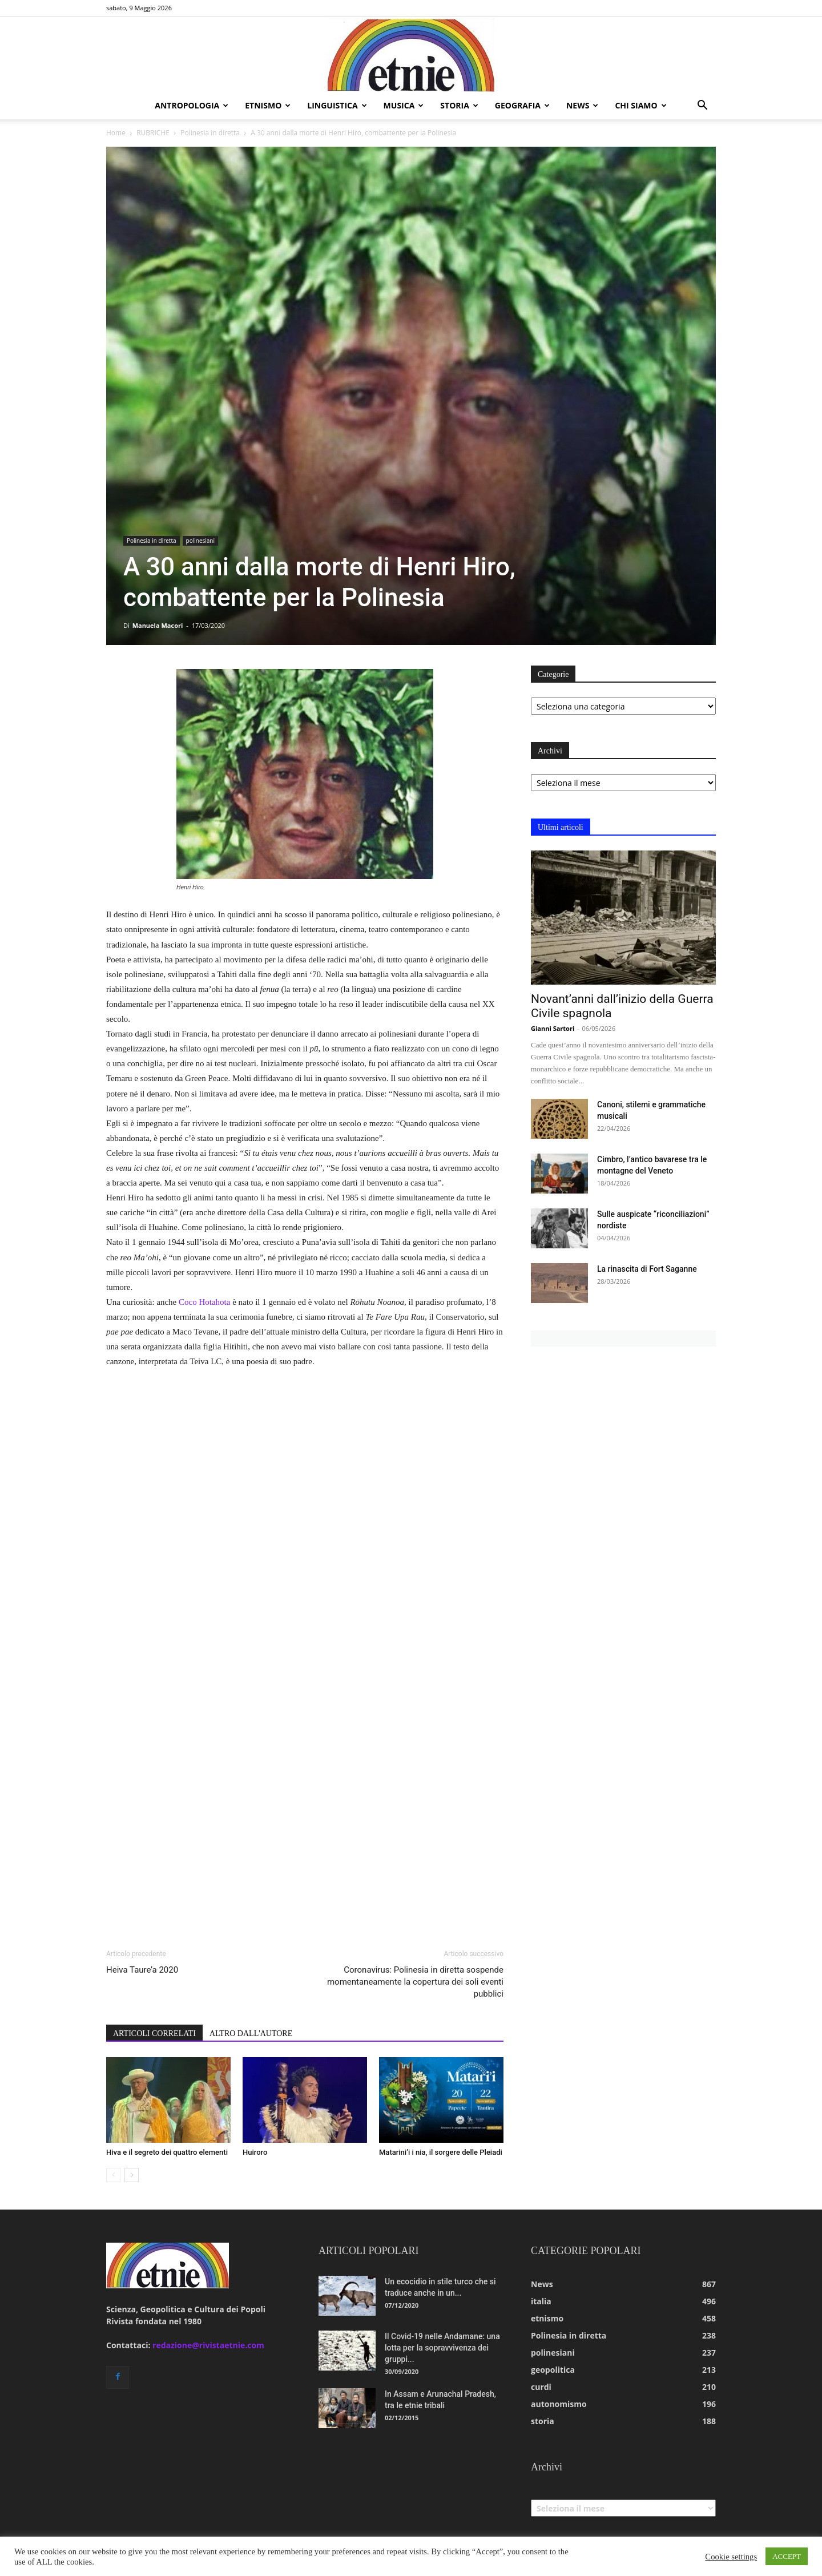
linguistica (336, 105)
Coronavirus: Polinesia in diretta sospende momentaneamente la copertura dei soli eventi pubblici (415, 1982)
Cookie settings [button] (731, 2556)
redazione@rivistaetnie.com (208, 2345)
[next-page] (131, 2175)
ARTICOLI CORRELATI (154, 2033)
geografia (522, 105)
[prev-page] (113, 2175)
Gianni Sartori (552, 1028)
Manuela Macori (157, 625)
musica (404, 105)
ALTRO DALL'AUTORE (250, 2033)
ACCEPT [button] (786, 2556)
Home (116, 133)
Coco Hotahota (204, 1302)
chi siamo (640, 105)
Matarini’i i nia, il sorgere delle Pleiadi (440, 2152)
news (582, 105)
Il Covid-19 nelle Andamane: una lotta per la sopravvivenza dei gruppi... (442, 2348)
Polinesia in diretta (210, 133)
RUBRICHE (153, 133)
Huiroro (255, 2152)
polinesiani (200, 541)
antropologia (191, 105)
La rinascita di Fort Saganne (647, 1268)
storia (459, 105)
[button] (702, 106)
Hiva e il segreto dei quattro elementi (167, 2152)
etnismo (268, 105)
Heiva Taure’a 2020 (142, 1970)
